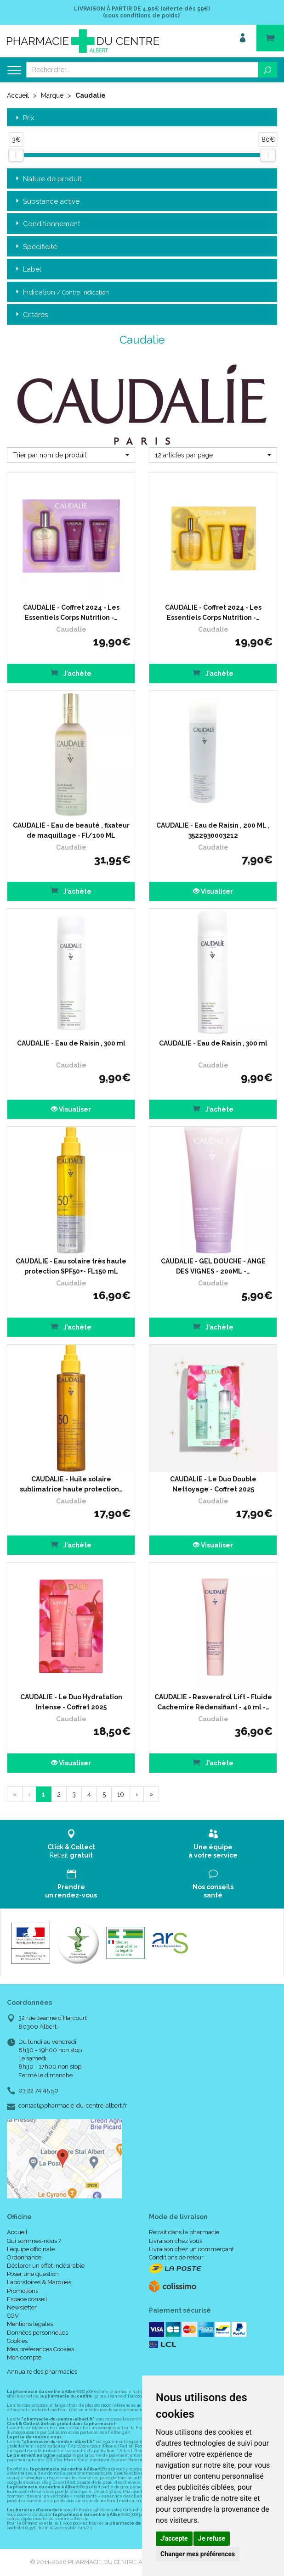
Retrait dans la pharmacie (184, 2232)
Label (27, 269)
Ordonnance (24, 2257)
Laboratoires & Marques (39, 2282)
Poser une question (33, 2273)
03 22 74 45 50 (38, 2090)
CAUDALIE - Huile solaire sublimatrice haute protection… (71, 1484)
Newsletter (22, 2307)
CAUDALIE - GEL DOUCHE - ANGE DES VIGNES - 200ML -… (213, 1266)
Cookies (17, 2340)
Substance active (47, 201)
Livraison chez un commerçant (191, 2249)
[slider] (16, 155)
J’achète (71, 672)
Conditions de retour (176, 2257)
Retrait (71, 1844)
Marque (52, 95)
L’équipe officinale (31, 2249)
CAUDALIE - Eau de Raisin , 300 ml (71, 1043)
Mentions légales (30, 2323)
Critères (31, 315)
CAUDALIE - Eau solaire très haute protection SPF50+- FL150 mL (71, 1266)
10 (120, 1794)
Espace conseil (27, 2299)
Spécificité (35, 247)
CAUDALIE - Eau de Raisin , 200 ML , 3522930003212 (213, 830)
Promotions (22, 2290)
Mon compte (24, 2357)
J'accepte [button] (174, 2538)
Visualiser (213, 891)
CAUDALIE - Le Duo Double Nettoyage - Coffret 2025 (213, 1484)
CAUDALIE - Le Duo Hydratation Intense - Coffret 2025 (71, 1702)
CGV (13, 2315)
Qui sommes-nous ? (34, 2240)
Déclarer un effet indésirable (46, 2265)
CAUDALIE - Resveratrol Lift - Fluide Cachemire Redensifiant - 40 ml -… (213, 1702)
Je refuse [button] (211, 2538)
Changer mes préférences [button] (197, 2554)
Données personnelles (37, 2332)
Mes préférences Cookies (40, 2349)
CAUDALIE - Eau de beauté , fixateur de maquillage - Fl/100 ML (71, 830)
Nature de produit (47, 179)
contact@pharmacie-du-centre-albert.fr (72, 2106)
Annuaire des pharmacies (42, 2371)
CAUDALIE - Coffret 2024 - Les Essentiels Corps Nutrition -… (71, 612)
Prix (24, 118)
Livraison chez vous (175, 2240)
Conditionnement (47, 224)
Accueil (18, 95)
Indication (61, 292)
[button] (71, 455)
